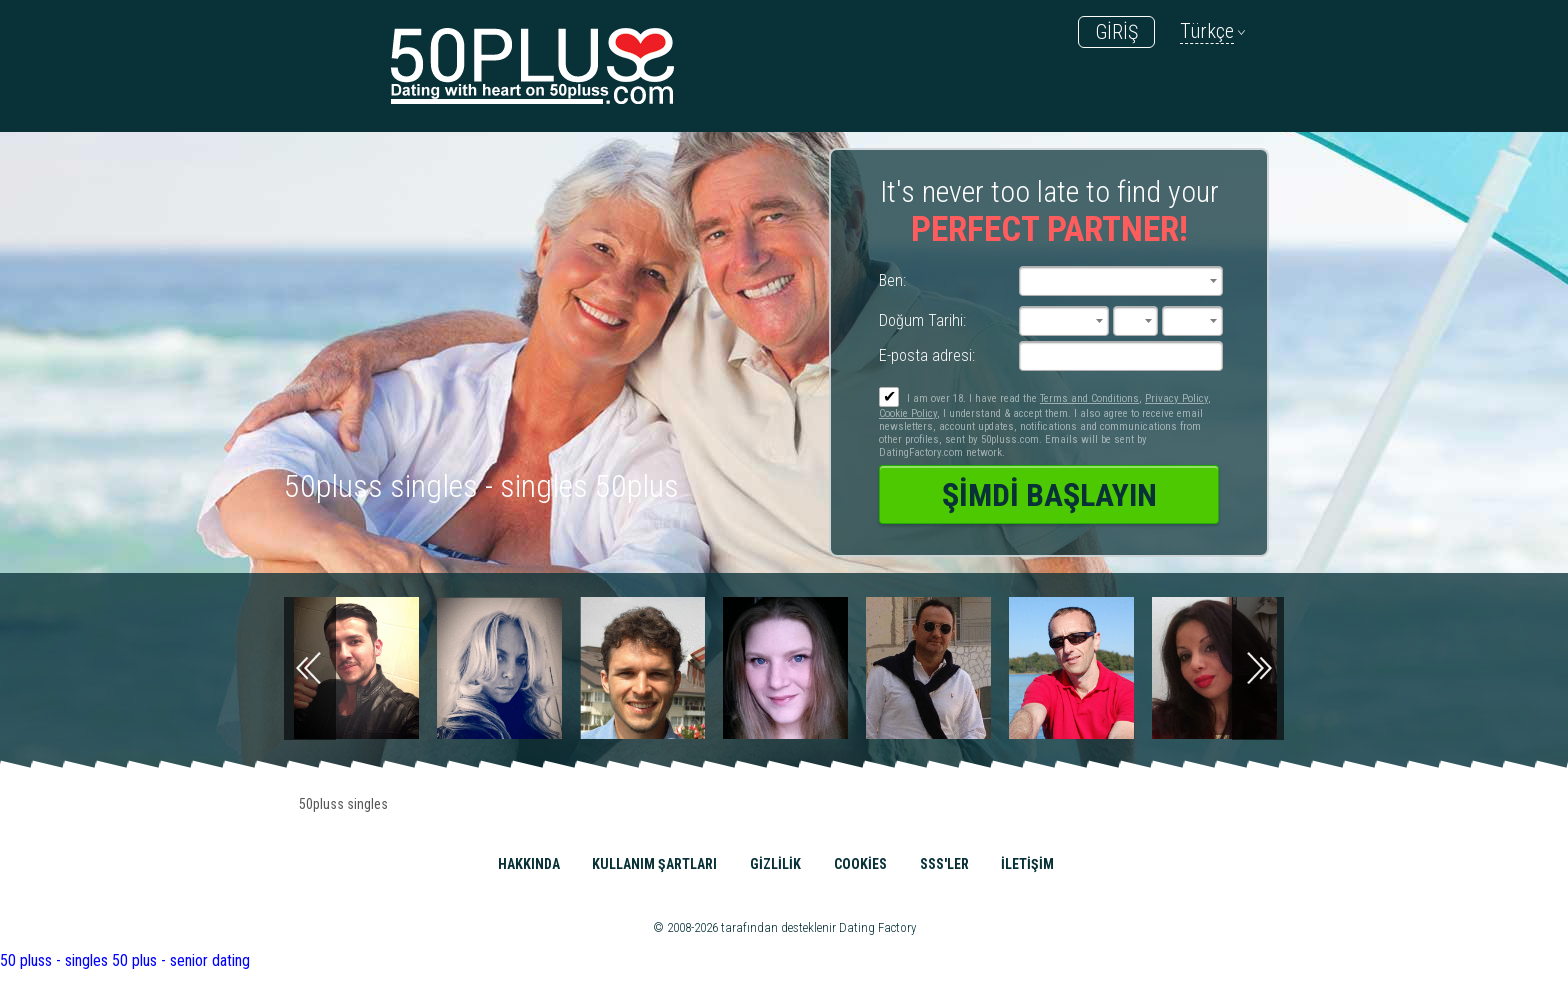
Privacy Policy (1176, 398)
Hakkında (529, 864)
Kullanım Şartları (654, 864)
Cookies (860, 864)
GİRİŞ (1116, 32)
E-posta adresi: (927, 355)
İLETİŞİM (1027, 864)
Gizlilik (775, 864)
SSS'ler (944, 864)
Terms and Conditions (1089, 398)
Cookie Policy (908, 413)
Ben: (892, 280)
